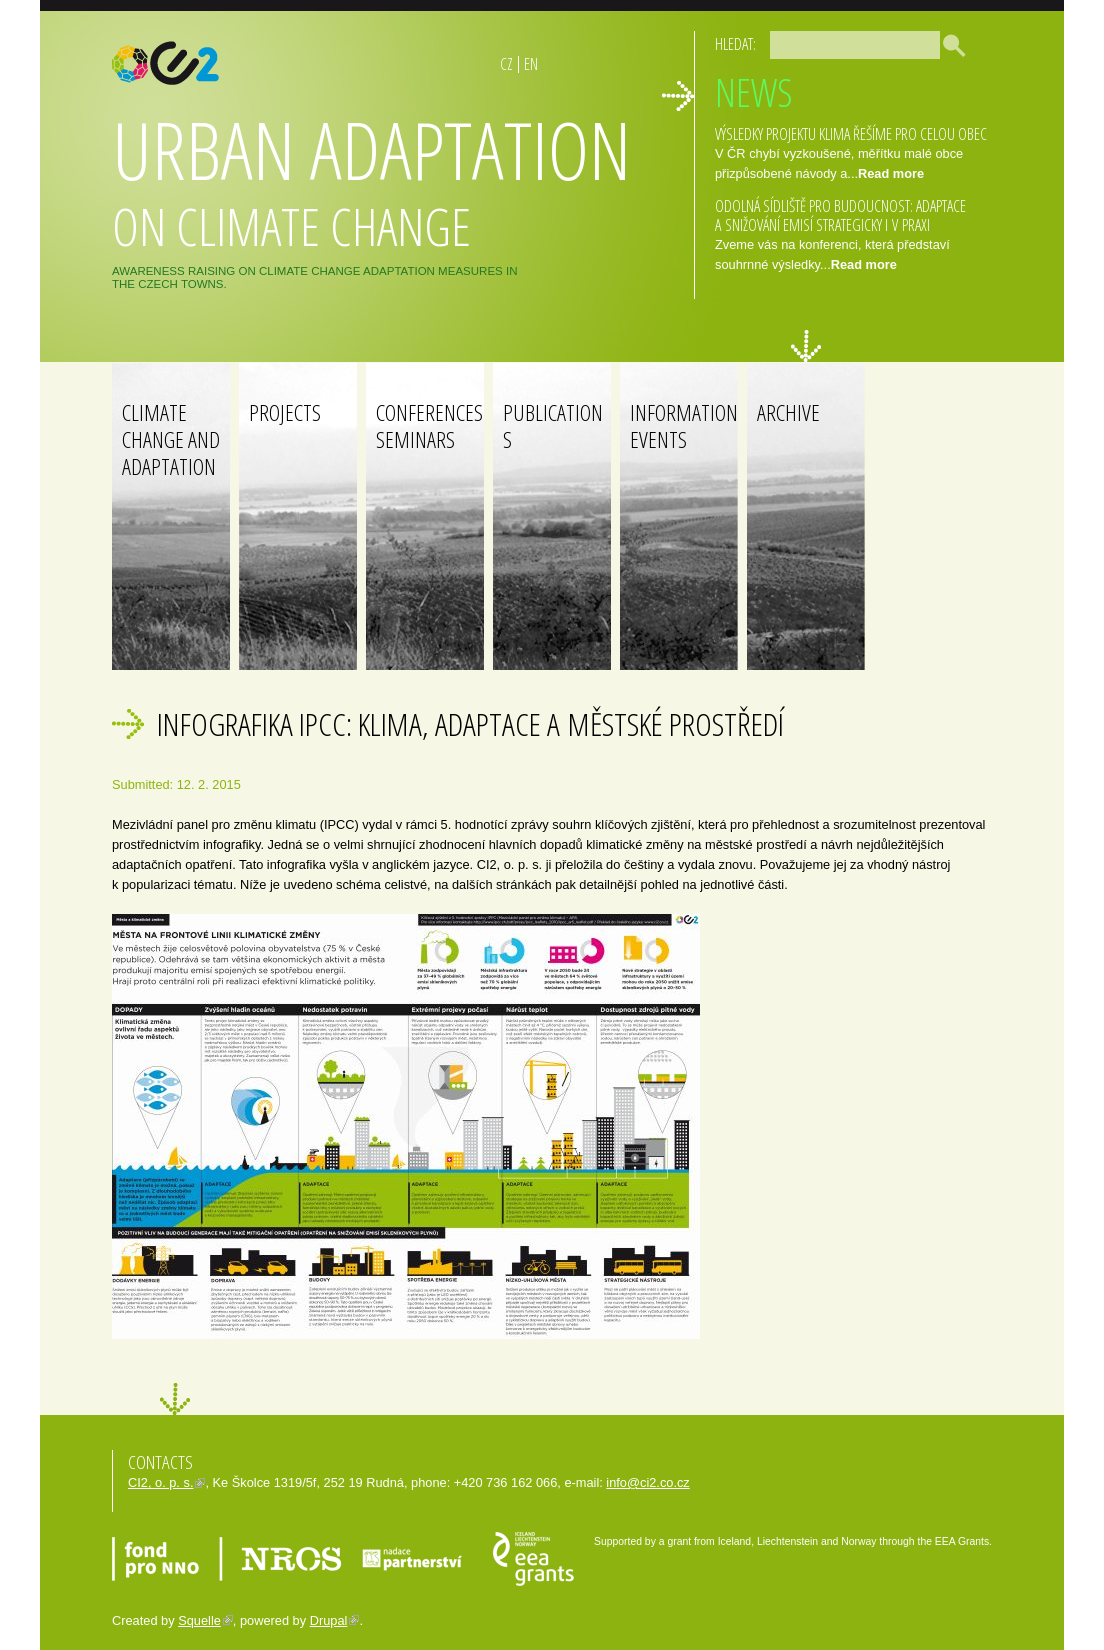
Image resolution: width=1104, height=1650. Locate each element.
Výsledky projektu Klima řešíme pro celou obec (851, 134)
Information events (684, 426)
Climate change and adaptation (171, 439)
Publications (553, 426)
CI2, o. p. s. (160, 1482)
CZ (506, 64)
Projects (285, 412)
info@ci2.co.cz (647, 1482)
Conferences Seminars (429, 426)
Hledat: (735, 44)
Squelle (199, 1620)
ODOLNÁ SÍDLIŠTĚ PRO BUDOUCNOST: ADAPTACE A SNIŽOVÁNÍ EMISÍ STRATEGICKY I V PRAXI (840, 215)
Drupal (329, 1620)
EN (531, 64)
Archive (788, 412)
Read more (891, 173)
